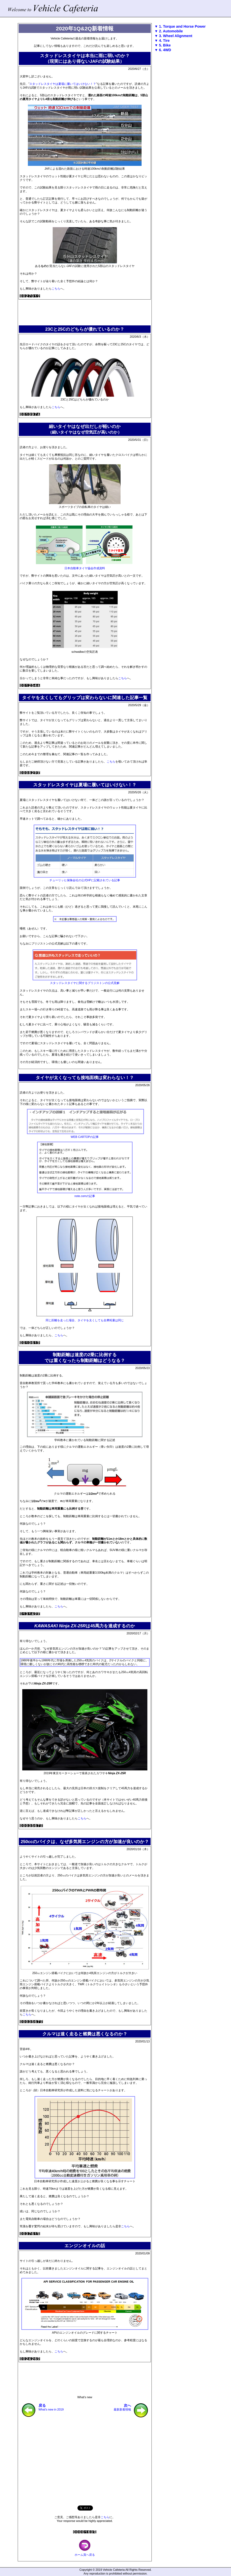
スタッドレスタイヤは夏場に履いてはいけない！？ (62, 83)
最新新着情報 (108, 2407)
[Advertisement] (85, 312)
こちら (56, 288)
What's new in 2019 (62, 2407)
